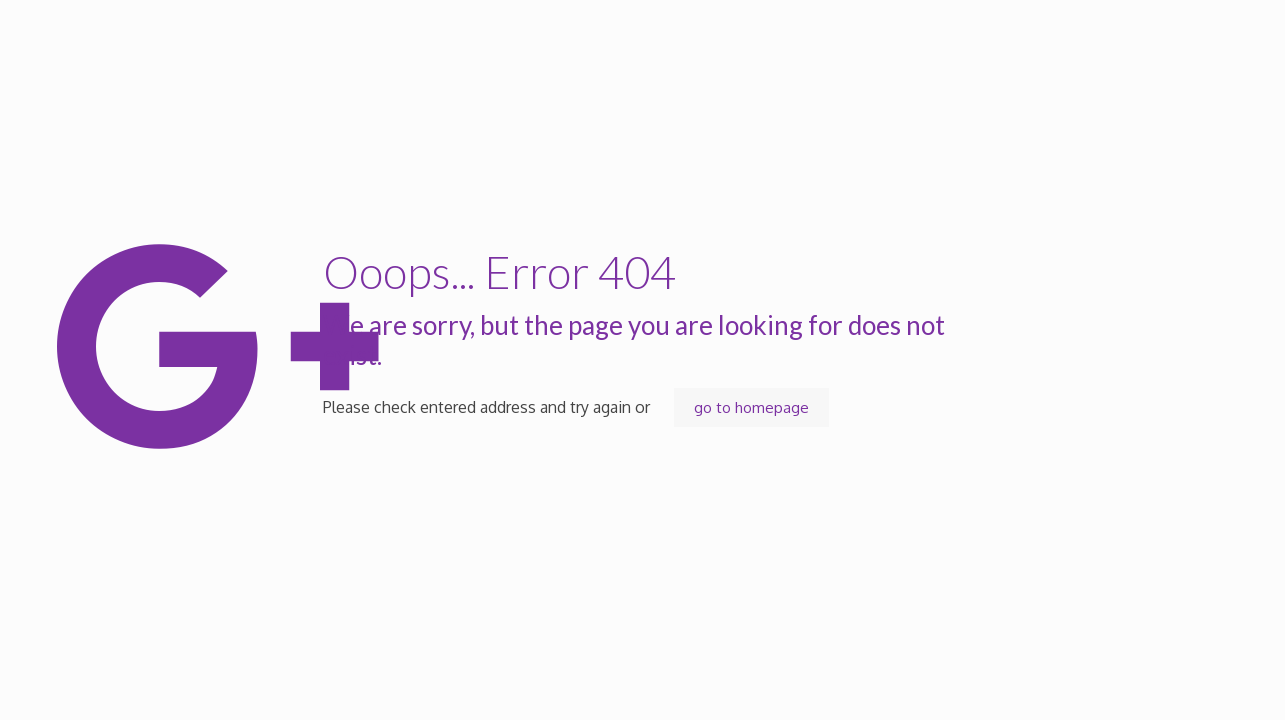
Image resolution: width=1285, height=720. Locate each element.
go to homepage (751, 407)
